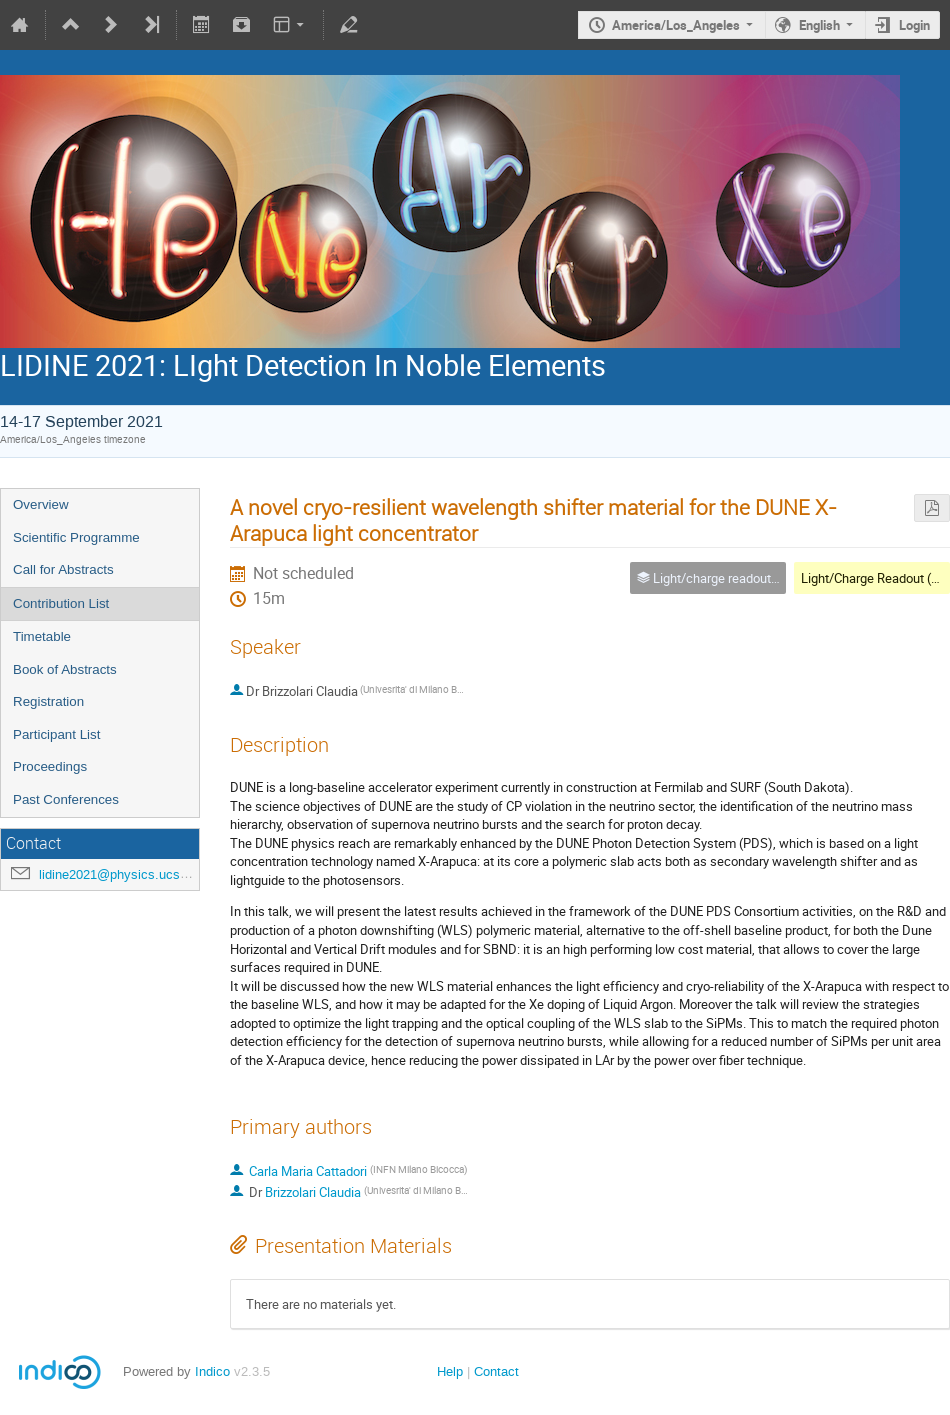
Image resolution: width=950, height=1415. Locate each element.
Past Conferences (66, 799)
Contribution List (61, 603)
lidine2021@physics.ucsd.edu (125, 874)
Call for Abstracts (63, 569)
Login (914, 25)
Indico (212, 1371)
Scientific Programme (76, 537)
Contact (496, 1371)
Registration (48, 701)
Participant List (56, 734)
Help (450, 1371)
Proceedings (50, 766)
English (819, 25)
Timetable (42, 636)
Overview (41, 504)
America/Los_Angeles (676, 25)
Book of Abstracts (65, 669)
